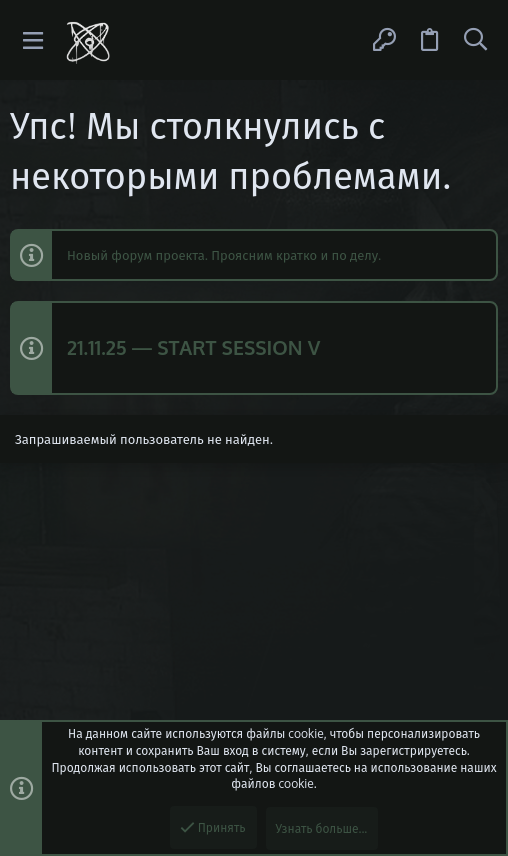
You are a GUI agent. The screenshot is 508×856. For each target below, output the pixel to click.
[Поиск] (475, 40)
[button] (33, 40)
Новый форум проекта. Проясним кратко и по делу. (224, 255)
